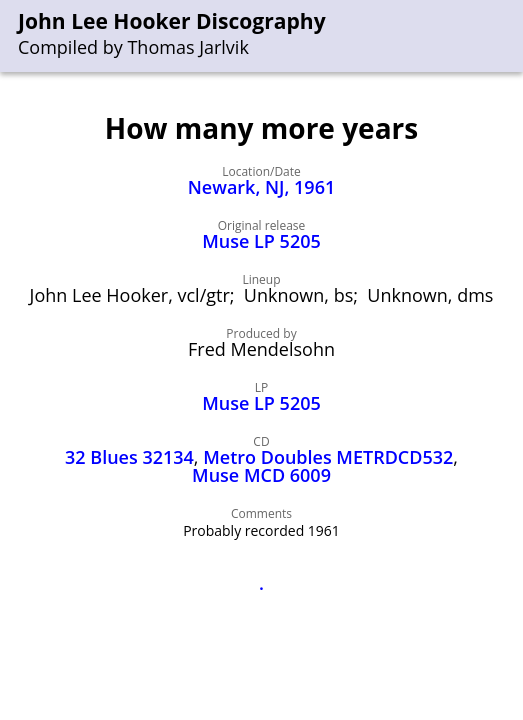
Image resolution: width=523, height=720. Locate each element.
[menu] (509, 36)
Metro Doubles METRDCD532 (328, 457)
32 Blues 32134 (129, 457)
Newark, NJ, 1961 (261, 187)
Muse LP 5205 (261, 241)
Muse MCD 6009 (261, 475)
